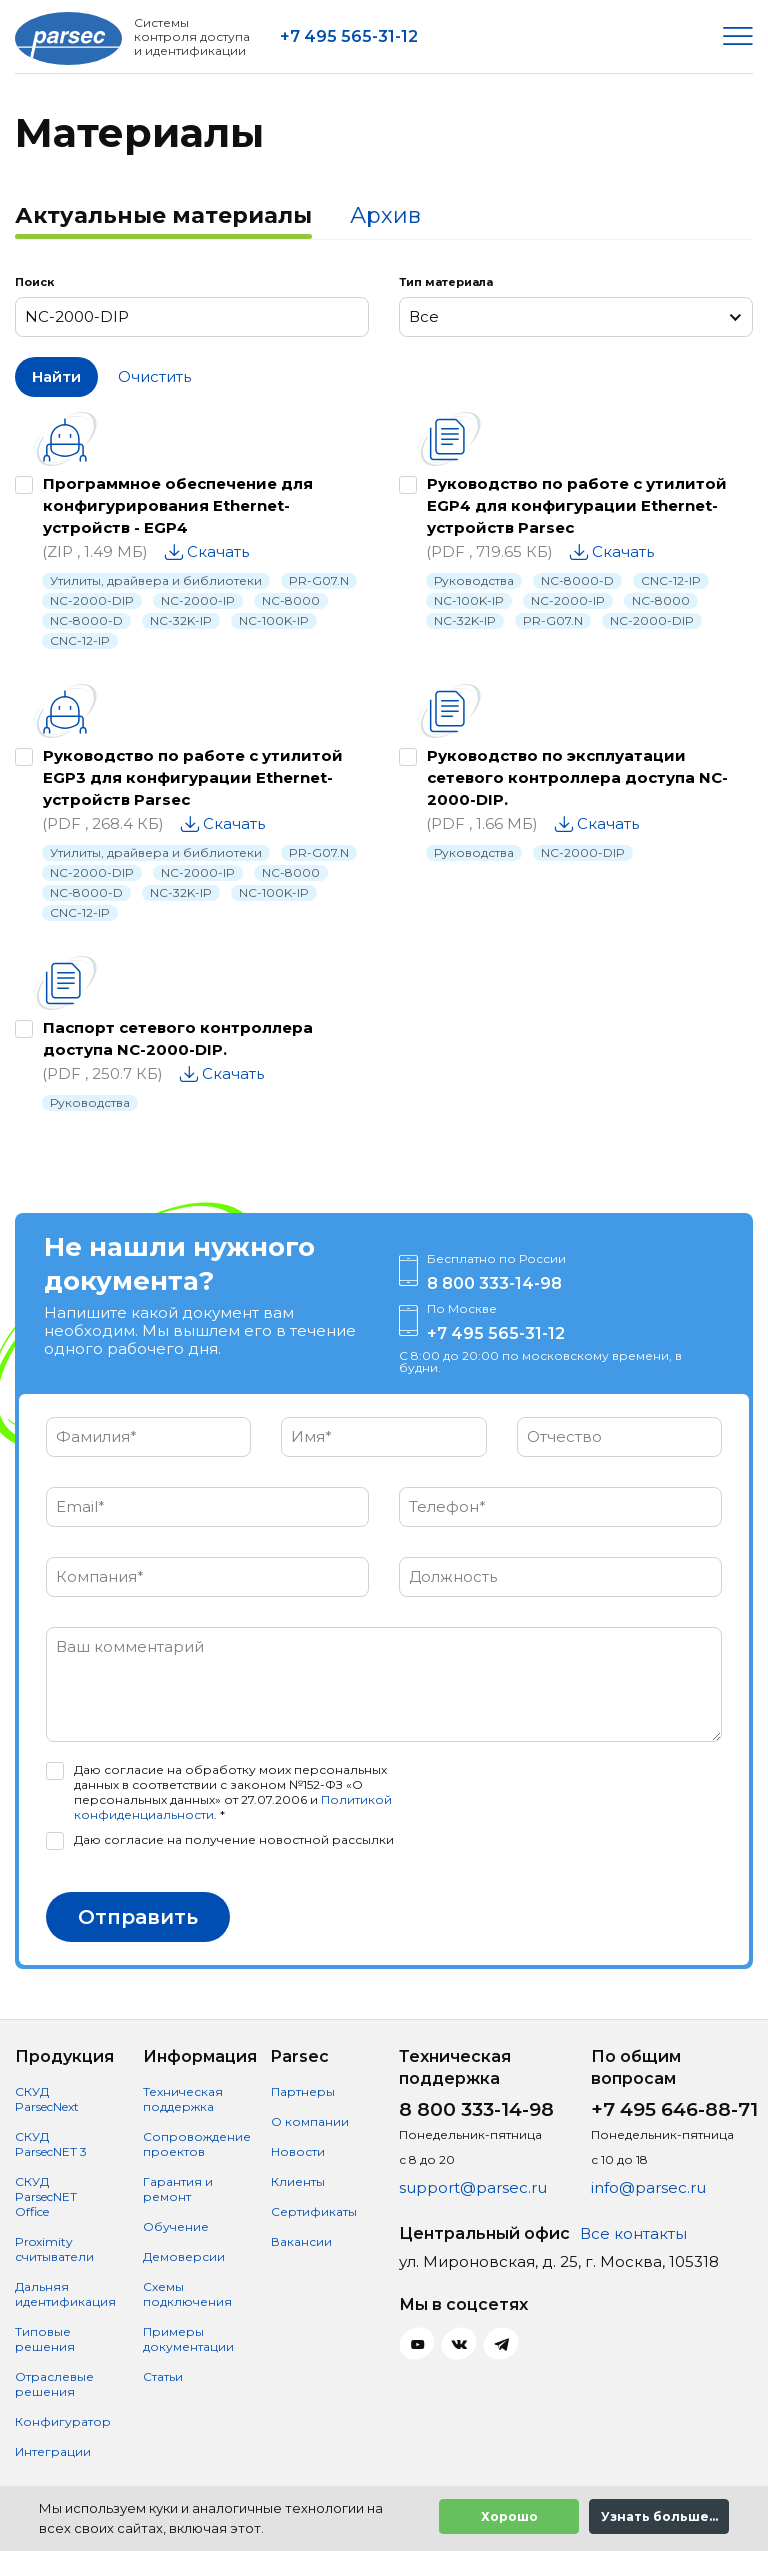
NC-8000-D (86, 620)
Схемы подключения (187, 2294)
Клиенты (298, 2181)
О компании (310, 2121)
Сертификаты (314, 2211)
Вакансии (301, 2241)
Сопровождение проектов (197, 2144)
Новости (298, 2151)
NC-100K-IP (274, 620)
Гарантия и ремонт (178, 2189)
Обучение (176, 2226)
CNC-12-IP (80, 640)
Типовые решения (45, 2339)
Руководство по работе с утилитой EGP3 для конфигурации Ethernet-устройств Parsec (193, 777)
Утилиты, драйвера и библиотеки (156, 580)
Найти (56, 376)
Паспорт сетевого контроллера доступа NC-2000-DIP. (178, 1038)
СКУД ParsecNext (47, 2099)
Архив (385, 215)
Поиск (34, 282)
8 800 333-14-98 (494, 1283)
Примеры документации (188, 2339)
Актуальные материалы (163, 215)
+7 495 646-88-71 (674, 2109)
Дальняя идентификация (65, 2294)
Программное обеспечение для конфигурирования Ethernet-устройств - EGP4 (178, 505)
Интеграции (53, 2451)
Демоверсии (184, 2256)
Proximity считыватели (54, 2249)
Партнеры (303, 2091)
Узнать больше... (659, 2516)
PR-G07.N (319, 580)
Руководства (474, 580)
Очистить (154, 376)
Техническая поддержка (183, 2099)
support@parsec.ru (473, 2187)
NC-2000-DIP (92, 600)
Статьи (163, 2376)
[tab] (163, 218)
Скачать (218, 551)
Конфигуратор (63, 2421)
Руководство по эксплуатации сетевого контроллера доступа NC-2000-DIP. (577, 777)
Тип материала (446, 282)
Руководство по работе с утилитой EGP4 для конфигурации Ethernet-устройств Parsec (577, 505)
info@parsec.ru (648, 2187)
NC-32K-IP (181, 620)
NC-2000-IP (198, 600)
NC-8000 (291, 600)
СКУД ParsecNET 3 (51, 2144)
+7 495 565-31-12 (349, 36)
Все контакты (633, 2233)
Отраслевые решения (54, 2384)
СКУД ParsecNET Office (46, 2196)
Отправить (138, 1917)
